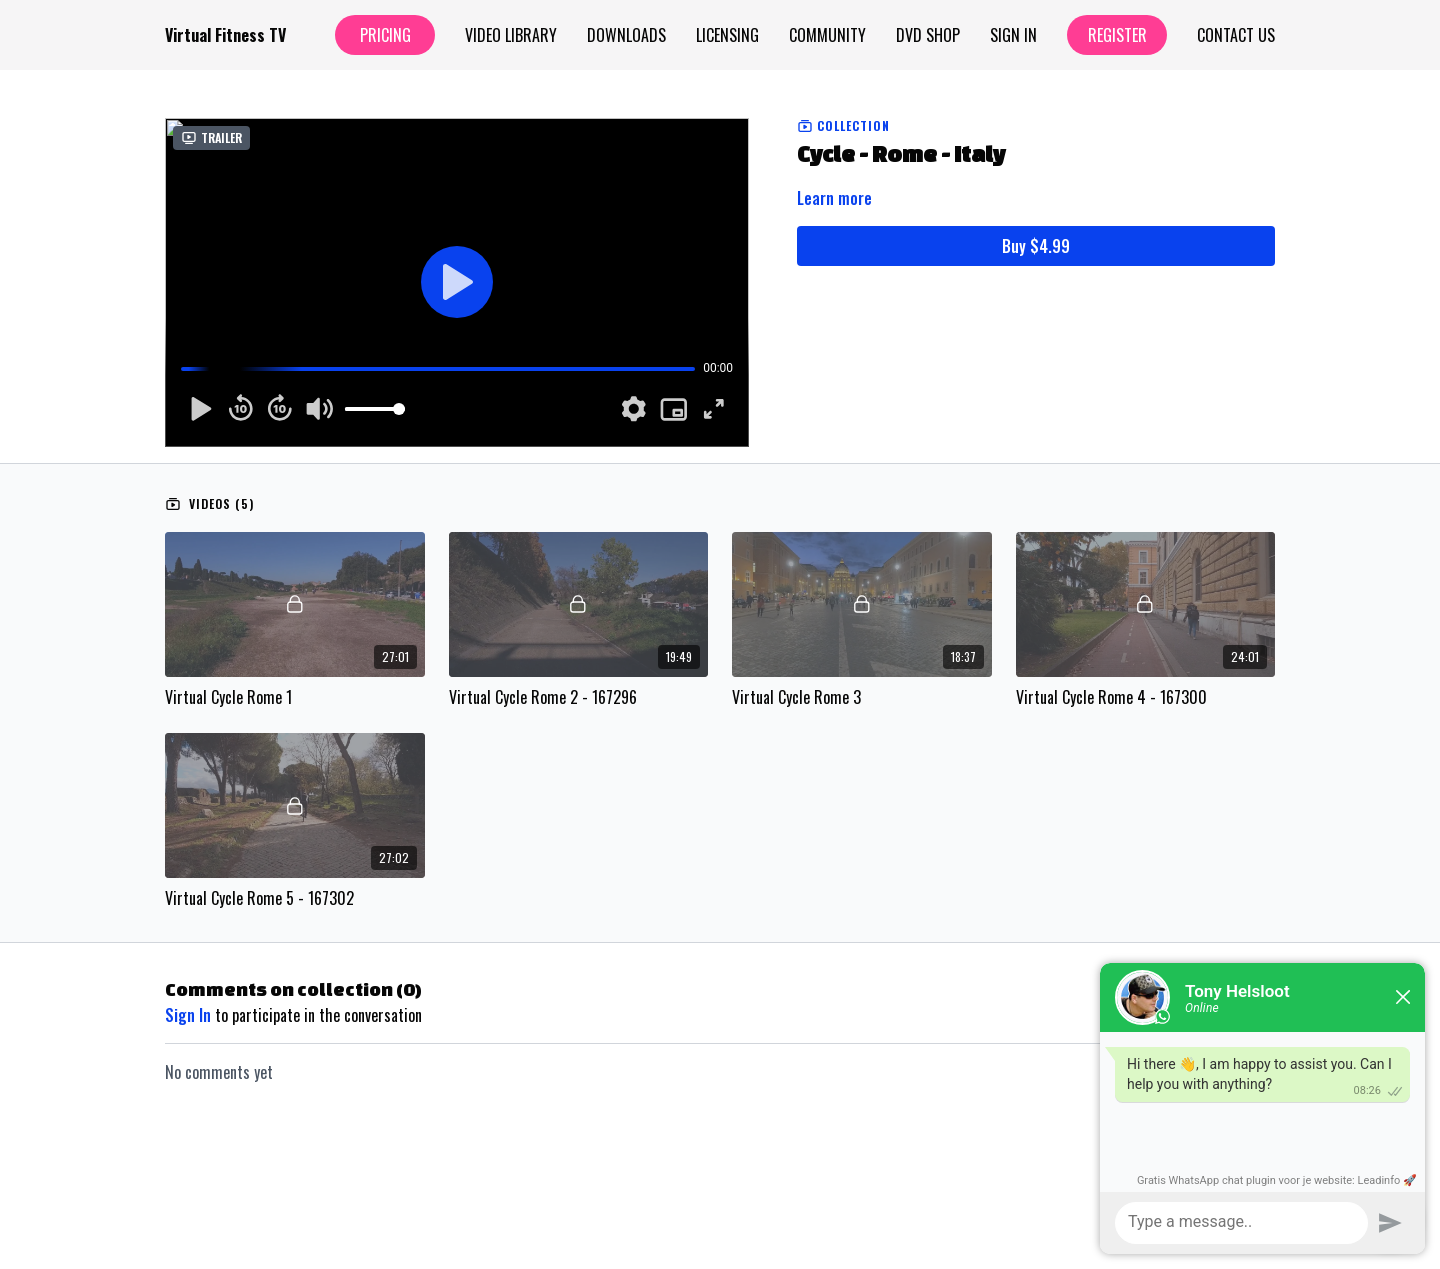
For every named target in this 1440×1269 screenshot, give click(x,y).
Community (827, 35)
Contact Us (1236, 35)
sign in (188, 1015)
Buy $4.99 (1036, 246)
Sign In (1013, 35)
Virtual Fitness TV (225, 35)
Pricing (385, 35)
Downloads (626, 35)
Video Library (511, 35)
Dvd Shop (928, 35)
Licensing (727, 35)
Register (1117, 35)
